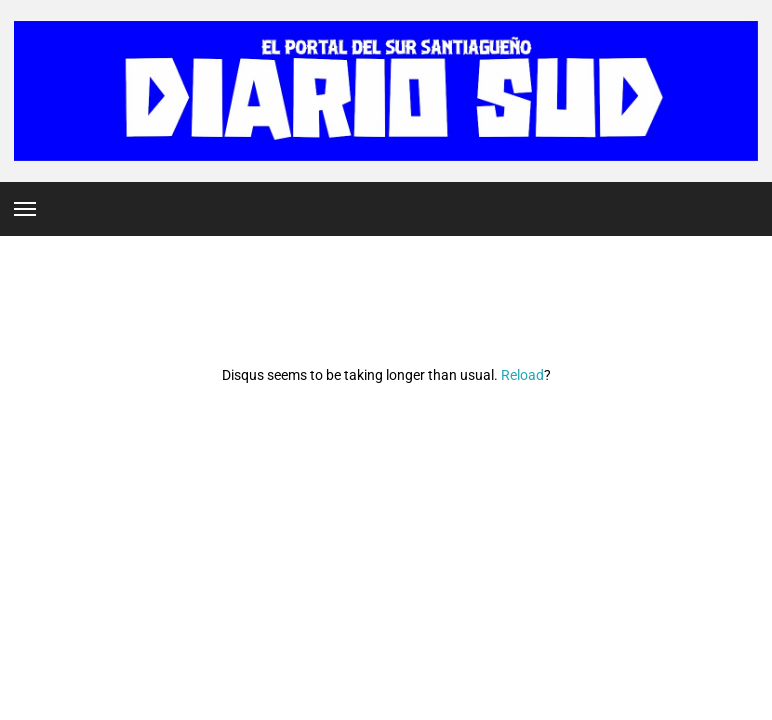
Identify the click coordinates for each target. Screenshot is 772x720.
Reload (522, 375)
